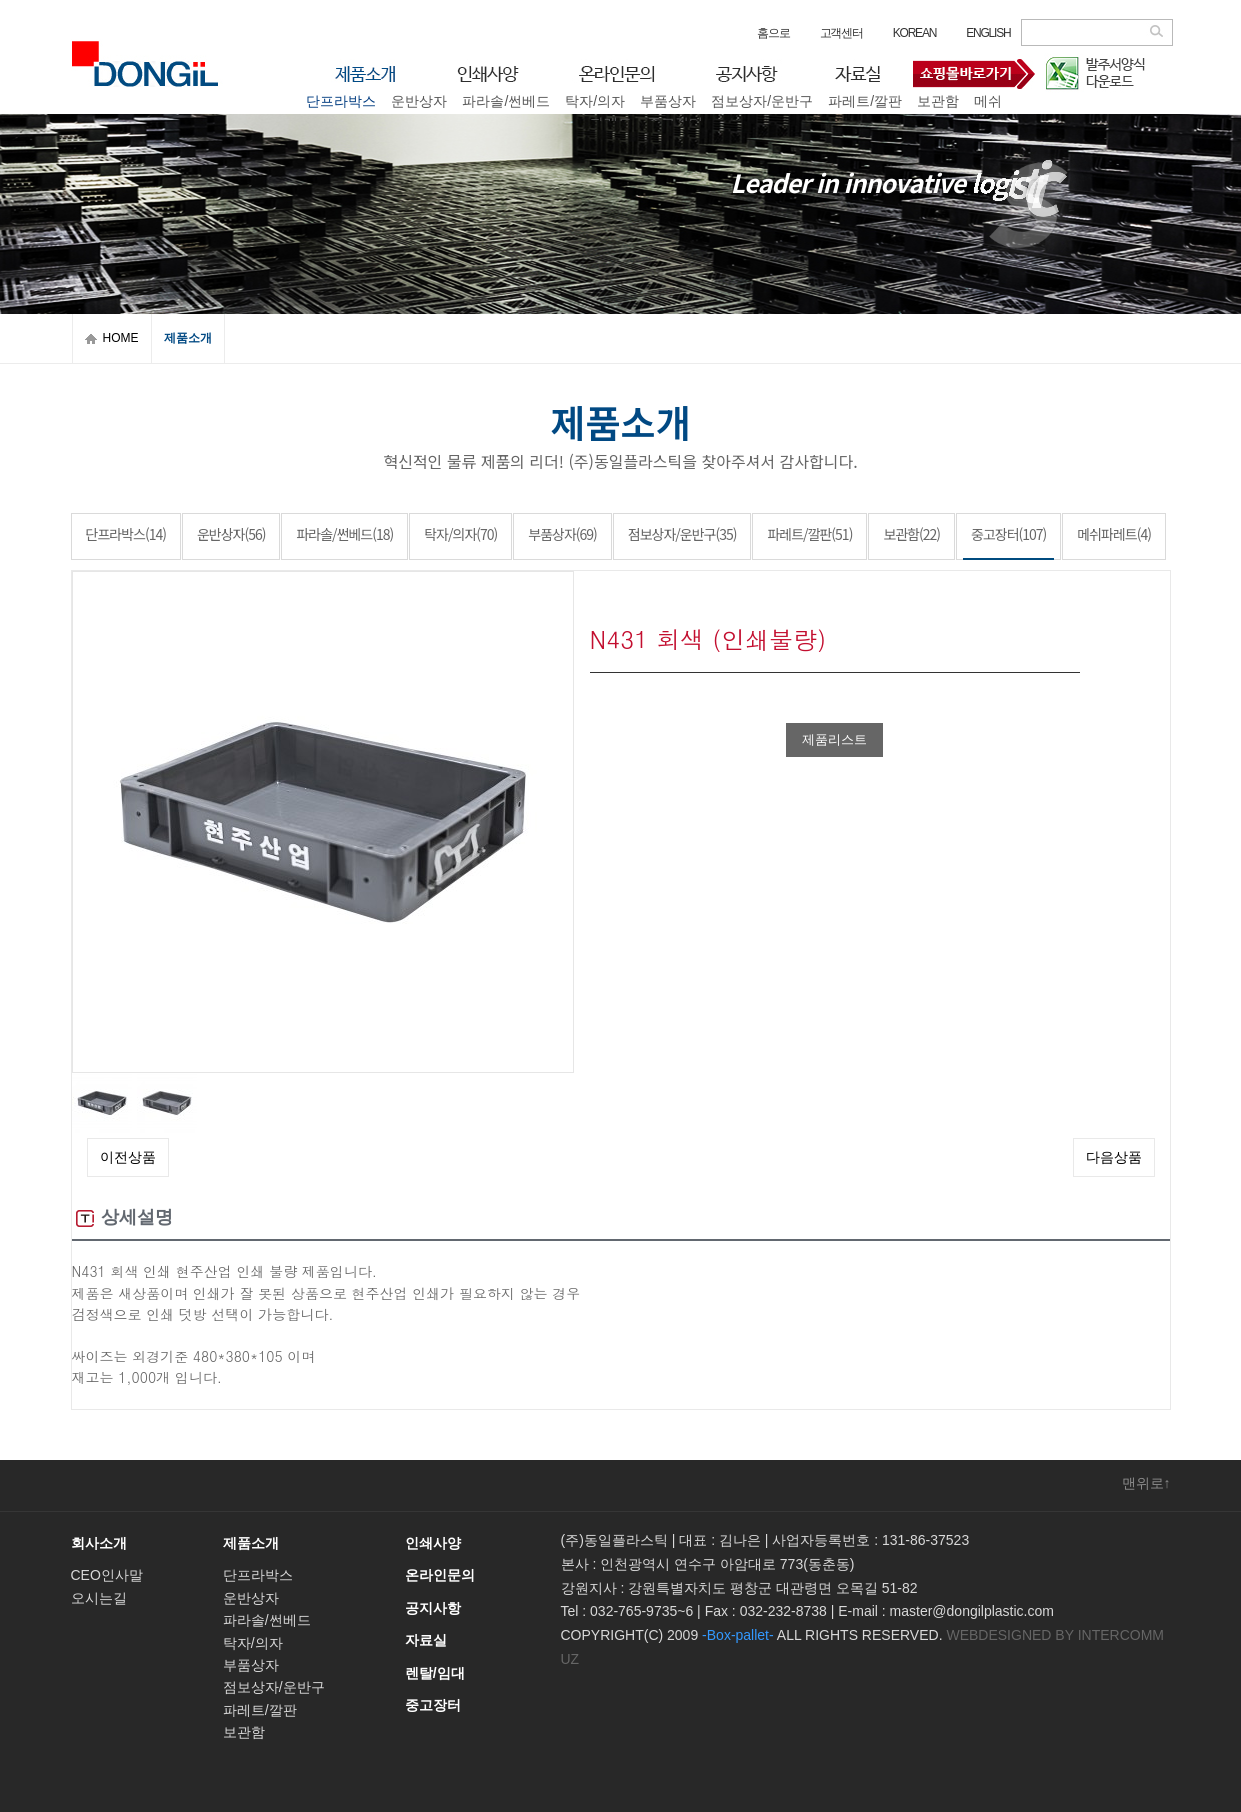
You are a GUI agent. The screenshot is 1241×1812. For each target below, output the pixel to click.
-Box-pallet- (738, 1635)
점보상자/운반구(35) (682, 534)
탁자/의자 (253, 1643)
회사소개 (99, 1543)
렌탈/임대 (435, 1673)
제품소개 (251, 1543)
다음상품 (1114, 1157)
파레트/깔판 (260, 1710)
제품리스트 (834, 739)
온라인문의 (440, 1575)
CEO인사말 (107, 1575)
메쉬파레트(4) (1114, 534)
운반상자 (251, 1598)
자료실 (426, 1640)
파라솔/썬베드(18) (344, 534)
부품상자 (251, 1665)
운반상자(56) (231, 534)
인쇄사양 (433, 1543)
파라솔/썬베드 (267, 1620)
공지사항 (433, 1608)
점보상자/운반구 (274, 1687)
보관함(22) (911, 534)
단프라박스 (258, 1575)
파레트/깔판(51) (809, 534)
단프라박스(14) (126, 534)
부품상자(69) (562, 534)
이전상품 (128, 1157)
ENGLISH (988, 33)
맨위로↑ (1146, 1483)
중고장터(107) (1008, 534)
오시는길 (99, 1598)
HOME (121, 338)
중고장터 (675, 109)
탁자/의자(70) (460, 534)
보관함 (244, 1732)
